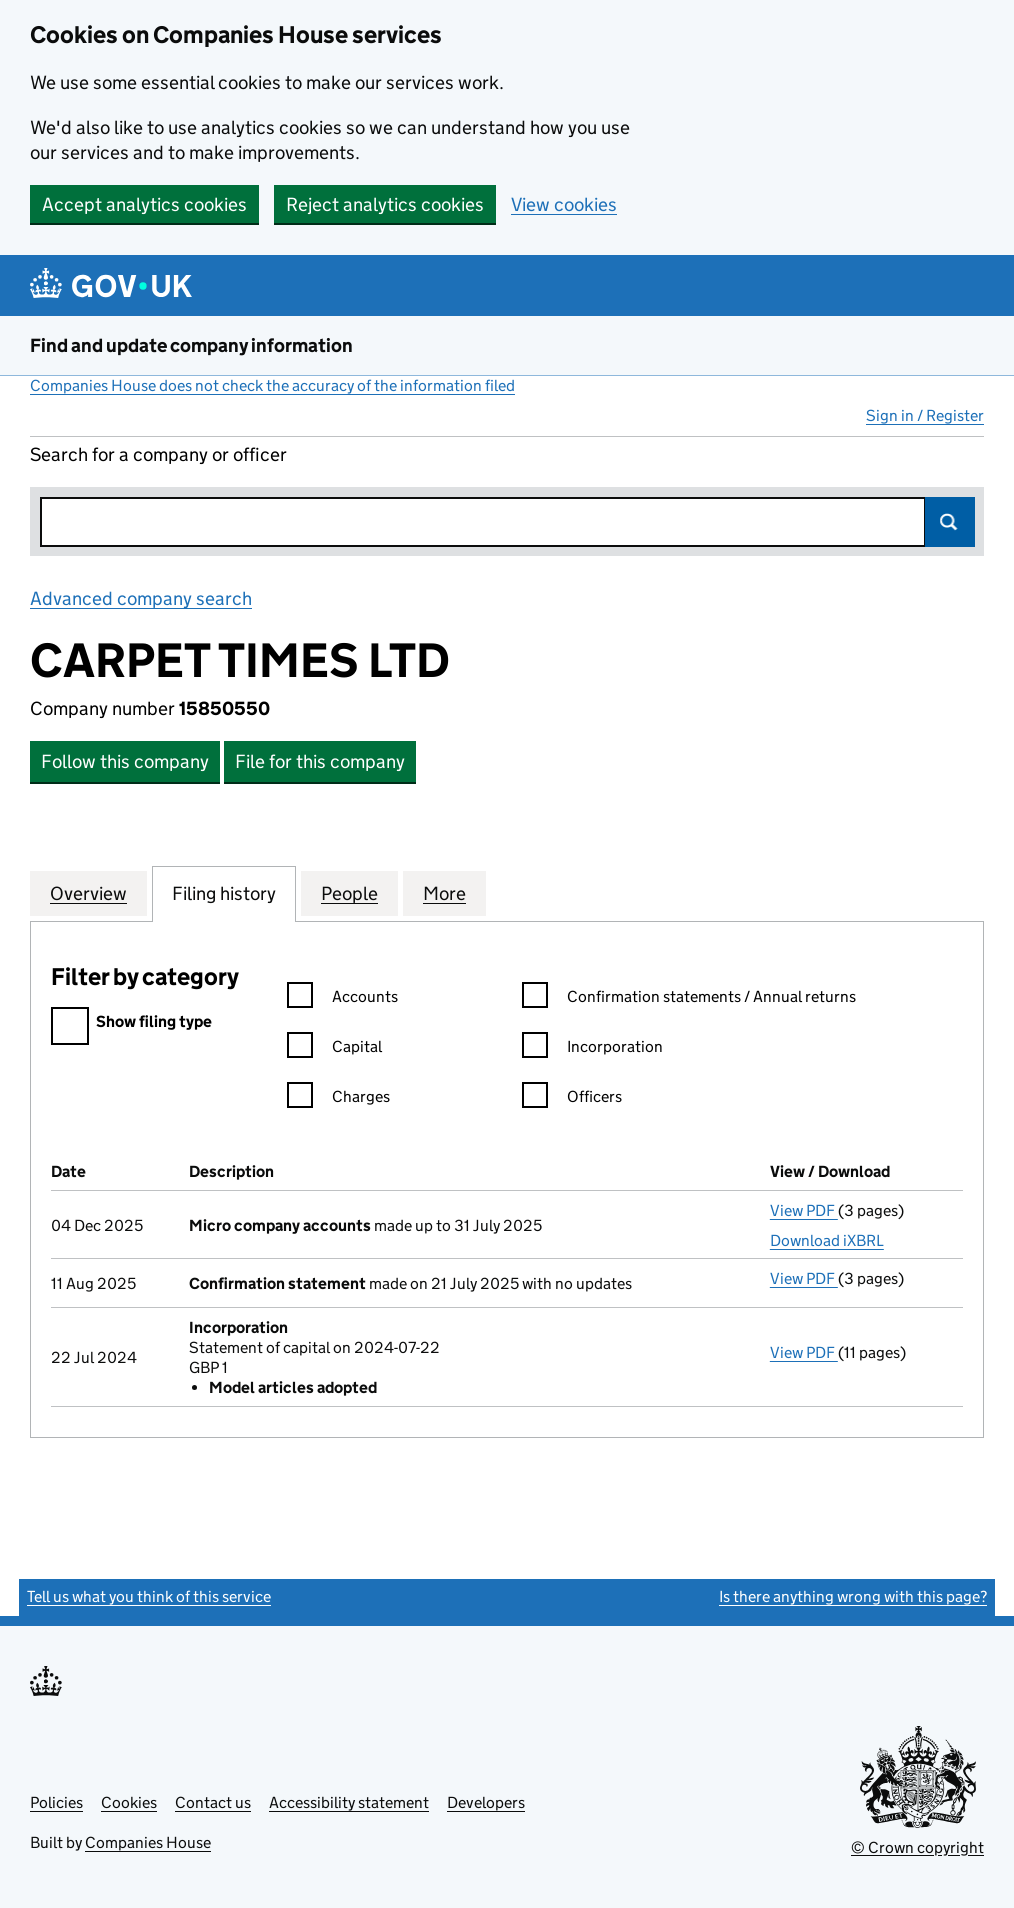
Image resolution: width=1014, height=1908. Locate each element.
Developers (486, 1802)
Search (950, 522)
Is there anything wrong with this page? (853, 1596)
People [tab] (349, 893)
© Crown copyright (917, 1847)
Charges (338, 1099)
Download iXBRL (827, 1240)
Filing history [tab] (224, 893)
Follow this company (125, 761)
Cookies (129, 1802)
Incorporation (592, 1049)
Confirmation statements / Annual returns (689, 999)
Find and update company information (191, 345)
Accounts (342, 999)
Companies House (148, 1842)
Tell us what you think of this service (149, 1596)
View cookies (564, 204)
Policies (56, 1802)
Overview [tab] (88, 893)
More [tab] (444, 893)
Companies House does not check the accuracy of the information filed (272, 385)
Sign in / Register (925, 415)
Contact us (213, 1802)
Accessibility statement (349, 1802)
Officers (572, 1099)
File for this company (320, 761)
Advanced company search (141, 598)
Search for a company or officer (158, 454)
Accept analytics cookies (144, 204)
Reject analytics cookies (385, 204)
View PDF (804, 1210)
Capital (334, 1049)
